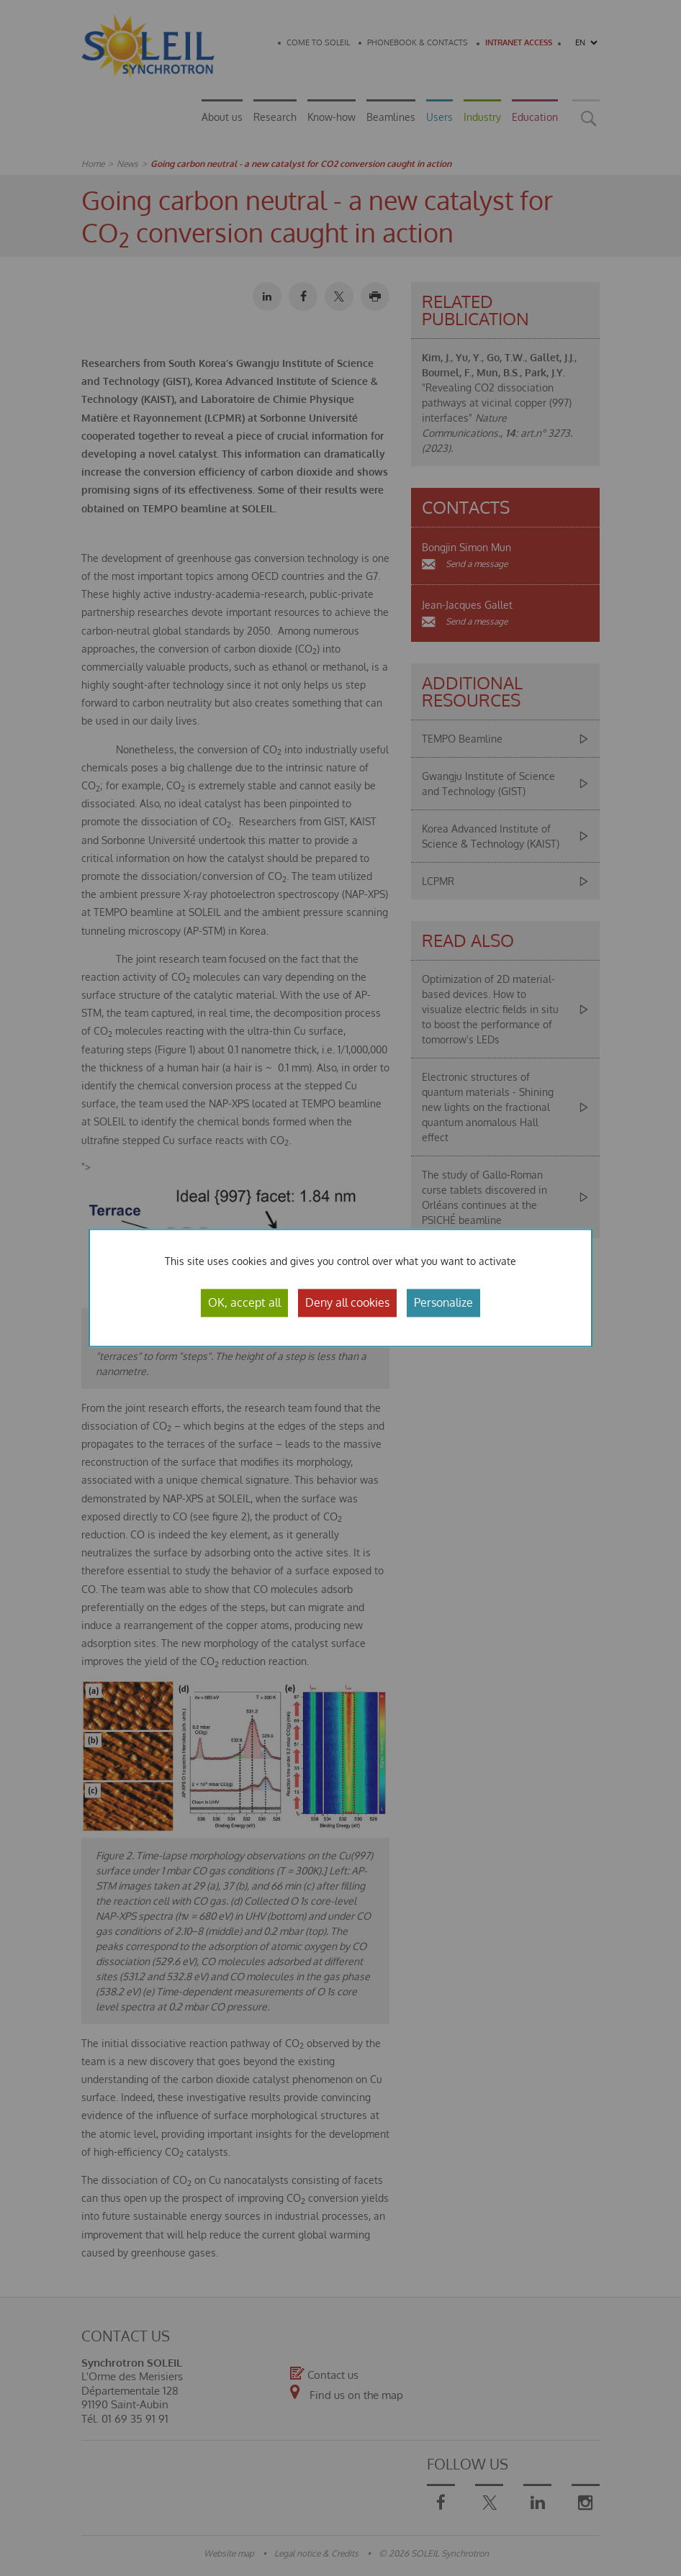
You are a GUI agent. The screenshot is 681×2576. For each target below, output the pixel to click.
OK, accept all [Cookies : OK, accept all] (244, 1302)
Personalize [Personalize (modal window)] (443, 1302)
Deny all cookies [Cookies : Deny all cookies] (347, 1302)
